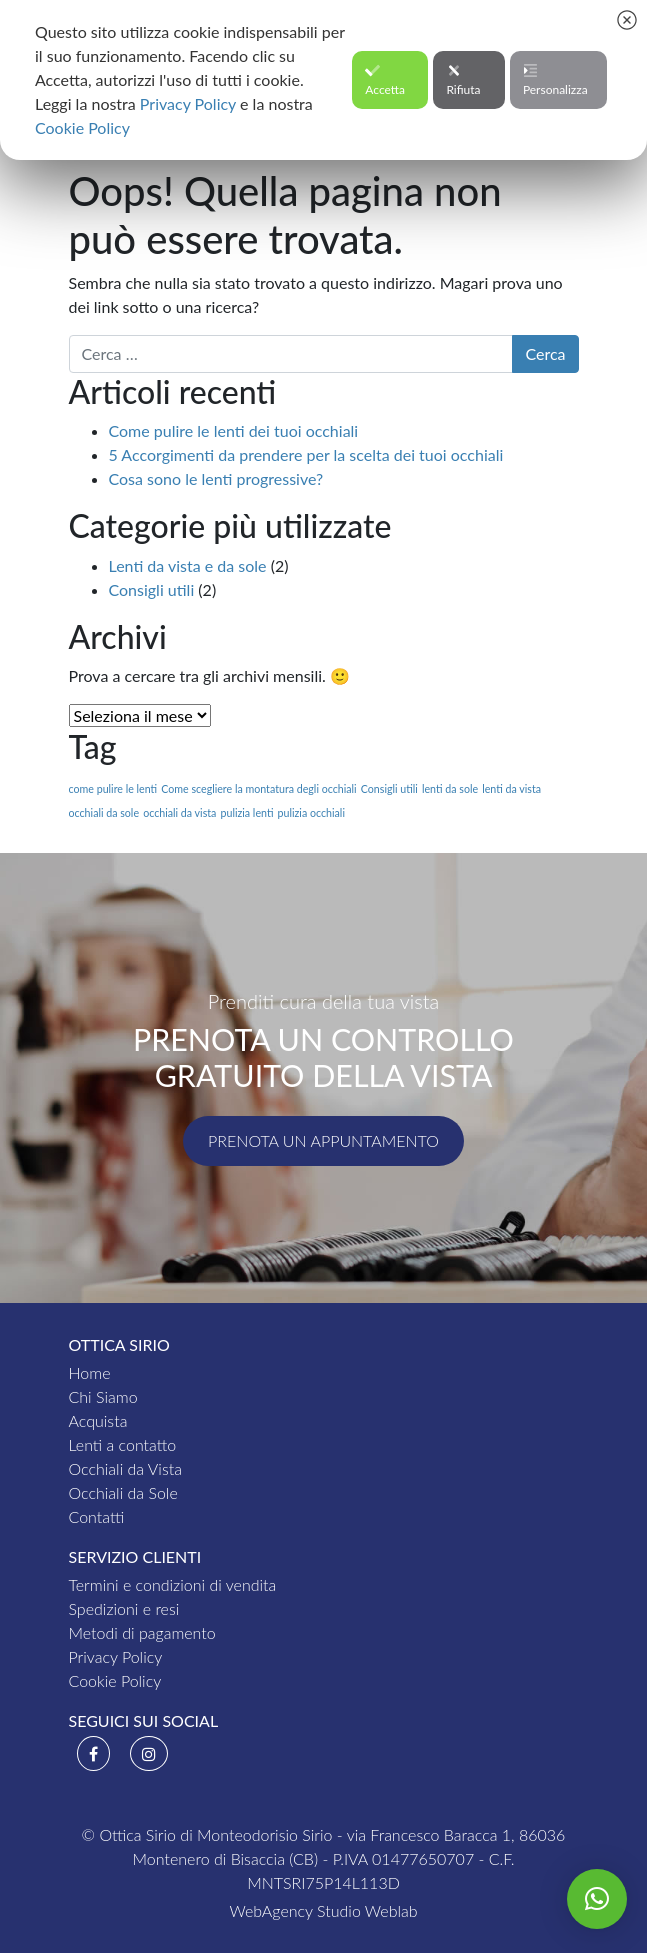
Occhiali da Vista (125, 1468)
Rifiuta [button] (463, 80)
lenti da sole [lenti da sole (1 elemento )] (450, 788)
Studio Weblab (367, 1910)
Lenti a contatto (123, 1444)
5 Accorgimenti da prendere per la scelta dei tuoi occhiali (306, 454)
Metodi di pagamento (142, 1632)
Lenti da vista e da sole (188, 565)
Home (90, 1372)
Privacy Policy (116, 1656)
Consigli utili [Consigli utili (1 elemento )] (389, 788)
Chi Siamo (103, 1396)
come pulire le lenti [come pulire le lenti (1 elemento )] (113, 788)
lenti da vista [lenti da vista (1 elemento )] (511, 788)
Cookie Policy (115, 1680)
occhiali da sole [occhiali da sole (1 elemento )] (104, 812)
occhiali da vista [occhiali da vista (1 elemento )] (179, 812)
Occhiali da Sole (123, 1492)
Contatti (97, 1516)
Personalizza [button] (555, 80)
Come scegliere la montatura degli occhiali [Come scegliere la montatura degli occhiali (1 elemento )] (258, 788)
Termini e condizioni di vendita (173, 1584)
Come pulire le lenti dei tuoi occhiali (234, 430)
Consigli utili (152, 589)
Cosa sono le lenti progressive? (216, 478)
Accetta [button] (385, 80)
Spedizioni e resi (124, 1608)
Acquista (98, 1420)
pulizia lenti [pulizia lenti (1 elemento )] (246, 812)
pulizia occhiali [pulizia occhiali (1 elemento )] (311, 812)
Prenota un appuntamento (323, 1140)
